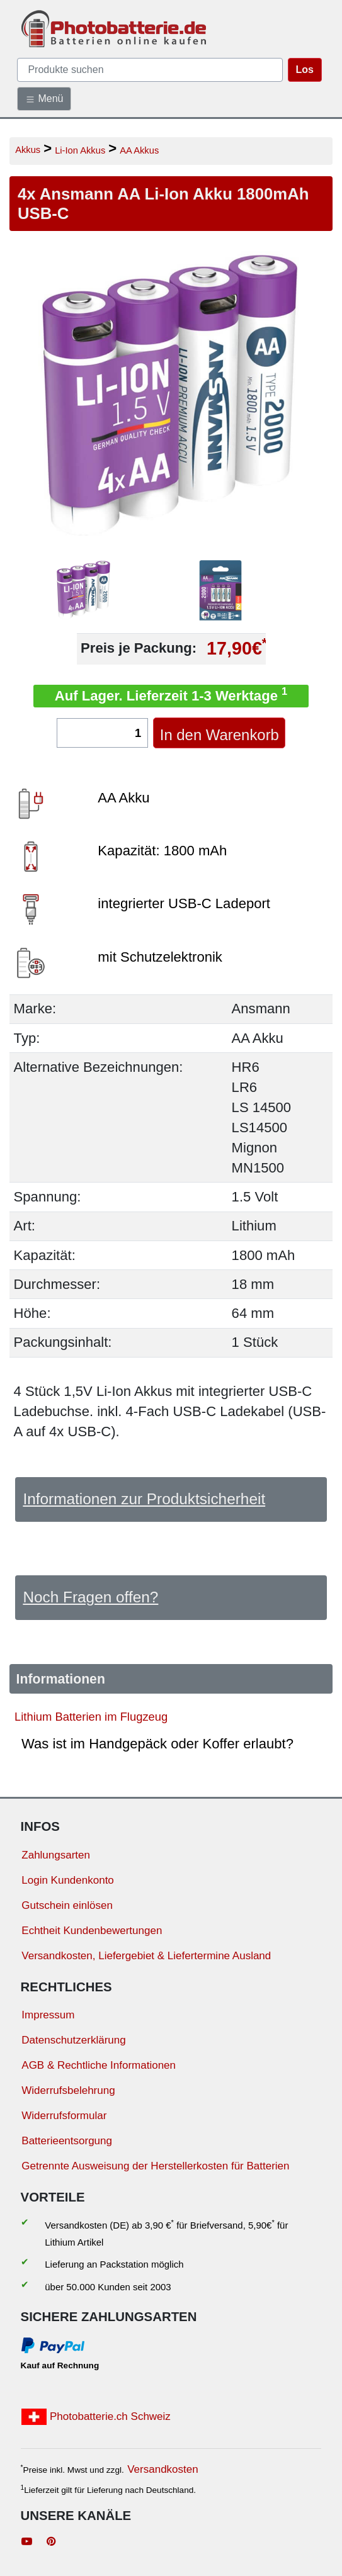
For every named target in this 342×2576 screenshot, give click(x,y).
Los (305, 69)
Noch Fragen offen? (90, 1597)
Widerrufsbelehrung (68, 2090)
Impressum (47, 2015)
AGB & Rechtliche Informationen (98, 2065)
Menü (44, 98)
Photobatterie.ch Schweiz (96, 2417)
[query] (150, 70)
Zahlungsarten (55, 1855)
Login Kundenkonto (67, 1880)
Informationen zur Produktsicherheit (144, 1498)
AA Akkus (139, 150)
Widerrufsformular (63, 2116)
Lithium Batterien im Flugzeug (91, 1716)
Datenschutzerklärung (73, 2040)
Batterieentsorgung (66, 2141)
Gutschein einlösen (67, 1905)
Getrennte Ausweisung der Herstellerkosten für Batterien (155, 2166)
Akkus (27, 149)
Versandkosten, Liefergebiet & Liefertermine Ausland (146, 1956)
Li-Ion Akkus (80, 150)
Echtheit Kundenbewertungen (91, 1931)
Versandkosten (162, 2469)
